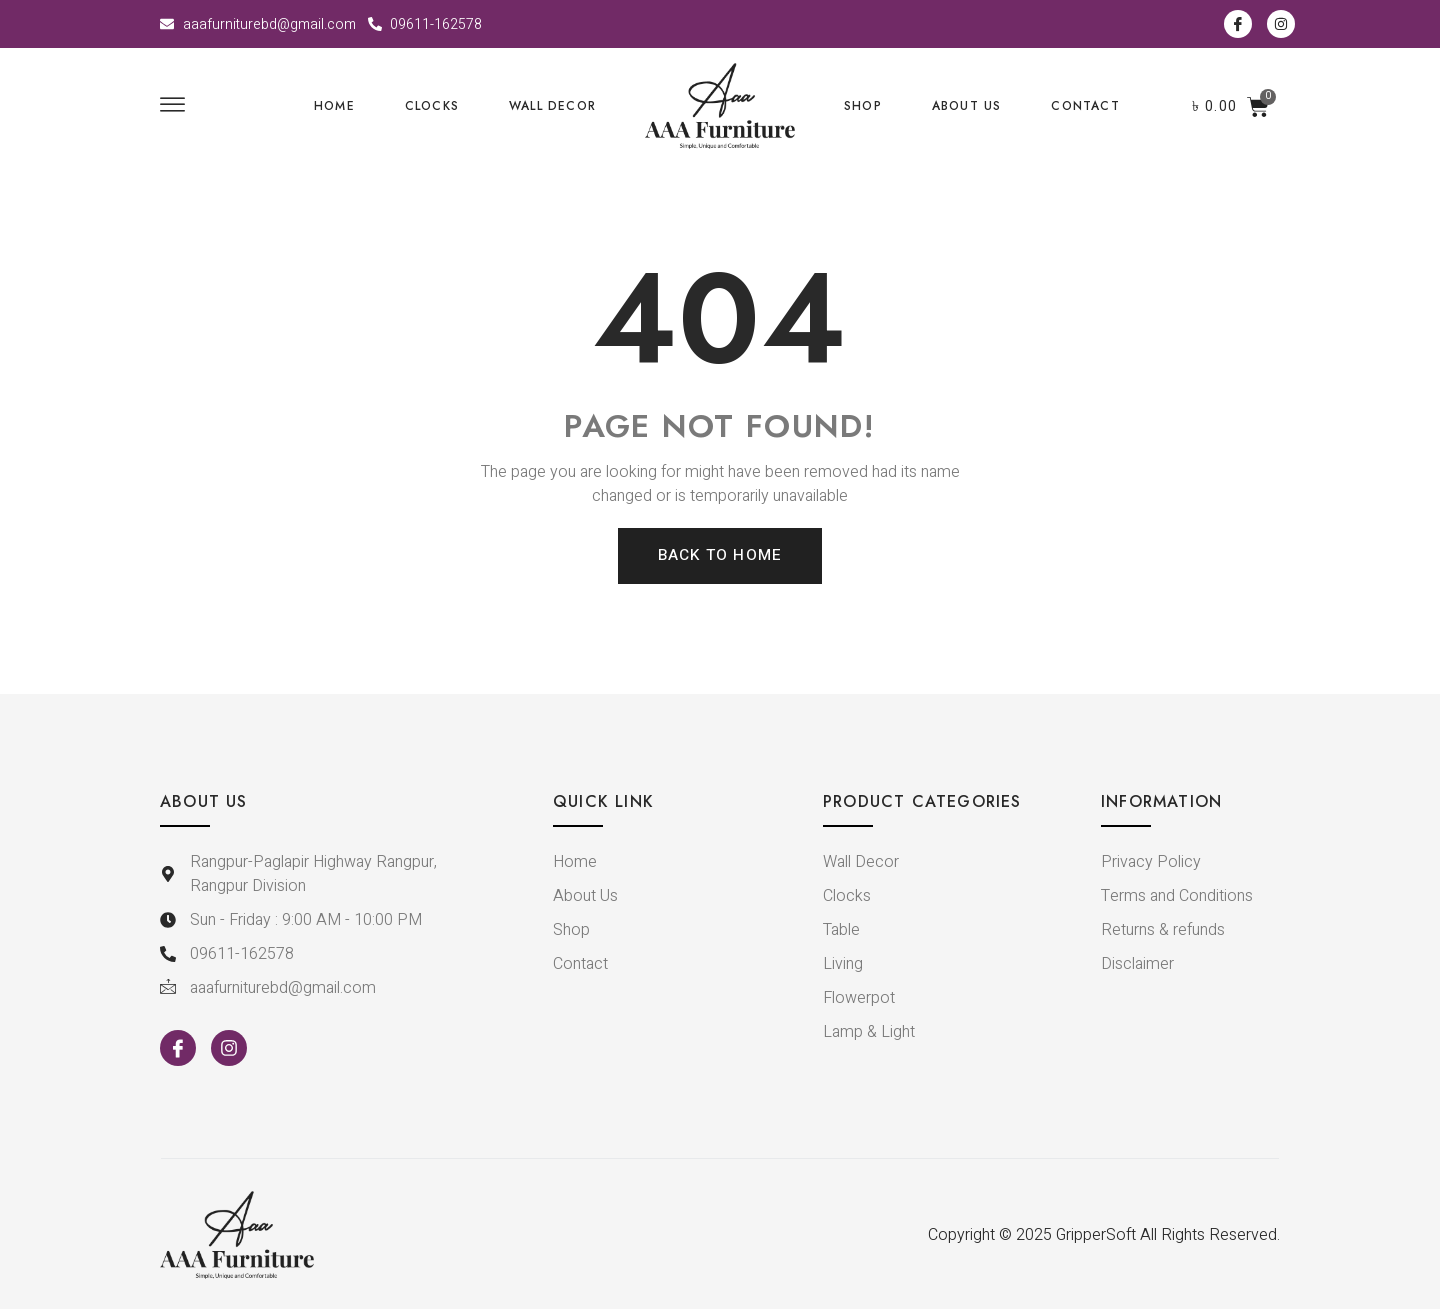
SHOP (863, 106)
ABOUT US (967, 106)
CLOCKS (432, 106)
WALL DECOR (552, 106)
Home (334, 106)
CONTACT (1085, 106)
